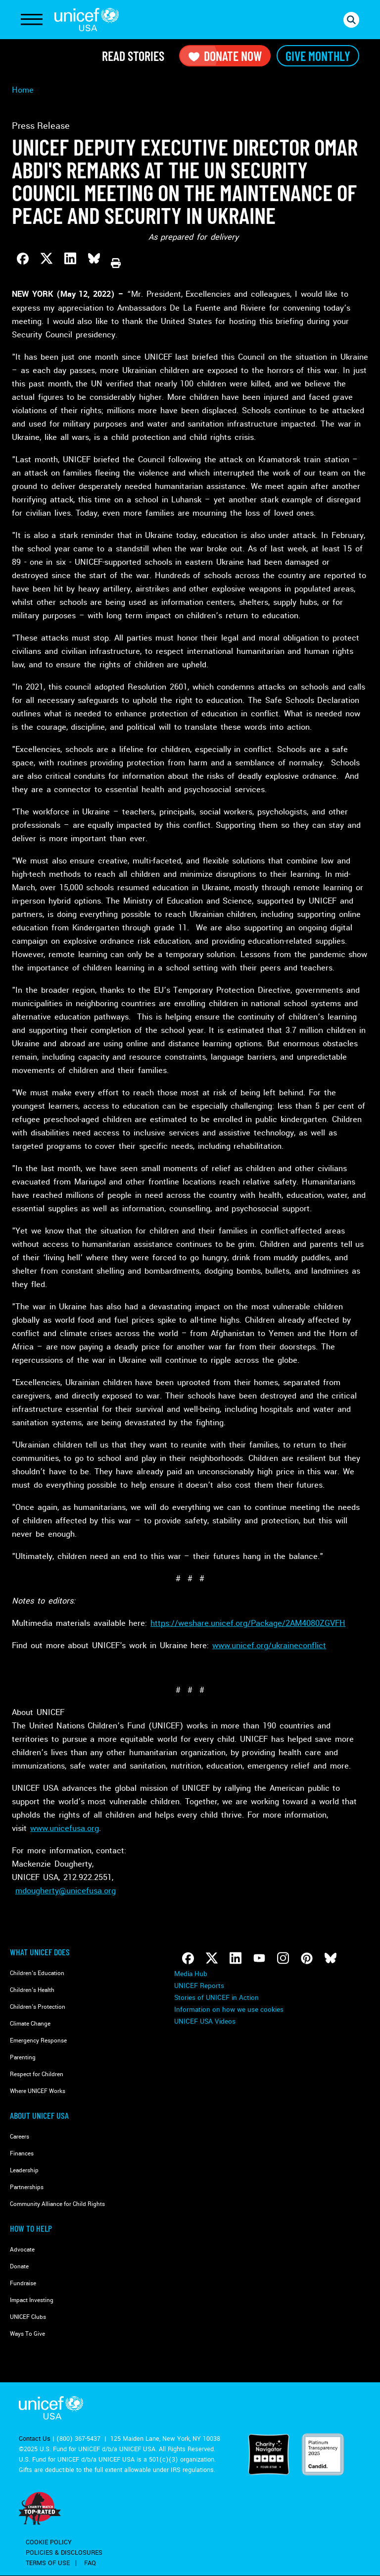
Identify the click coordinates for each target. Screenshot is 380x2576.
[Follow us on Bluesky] (330, 1958)
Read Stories (133, 55)
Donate (19, 2266)
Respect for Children (36, 2074)
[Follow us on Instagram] (283, 1958)
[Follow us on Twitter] (212, 1958)
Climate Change (30, 2024)
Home (23, 90)
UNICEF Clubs (28, 2317)
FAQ (90, 2563)
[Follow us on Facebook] (188, 1958)
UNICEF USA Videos (205, 2021)
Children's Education (37, 1973)
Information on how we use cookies (229, 2009)
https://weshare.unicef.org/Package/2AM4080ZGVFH (247, 1623)
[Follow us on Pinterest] (307, 1958)
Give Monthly (317, 55)
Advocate (22, 2250)
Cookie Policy (49, 2542)
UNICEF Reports (199, 1985)
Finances (22, 2153)
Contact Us (34, 2438)
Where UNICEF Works (37, 2091)
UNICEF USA (86, 19)
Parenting (23, 2057)
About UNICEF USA (39, 2115)
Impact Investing (31, 2300)
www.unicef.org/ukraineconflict (269, 1645)
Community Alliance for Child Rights (57, 2204)
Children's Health (32, 1990)
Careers (19, 2137)
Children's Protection (37, 2007)
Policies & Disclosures (64, 2553)
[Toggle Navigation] (32, 20)
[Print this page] (116, 263)
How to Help (31, 2228)
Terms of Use (48, 2563)
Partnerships (27, 2187)
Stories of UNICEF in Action (216, 1997)
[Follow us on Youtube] (259, 1958)
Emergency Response (38, 2041)
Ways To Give (27, 2334)
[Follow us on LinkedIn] (235, 1958)
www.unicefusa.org (64, 1828)
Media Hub (190, 1974)
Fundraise (23, 2283)
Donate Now (225, 55)
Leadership (24, 2170)
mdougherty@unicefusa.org (65, 1890)
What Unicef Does (40, 1951)
